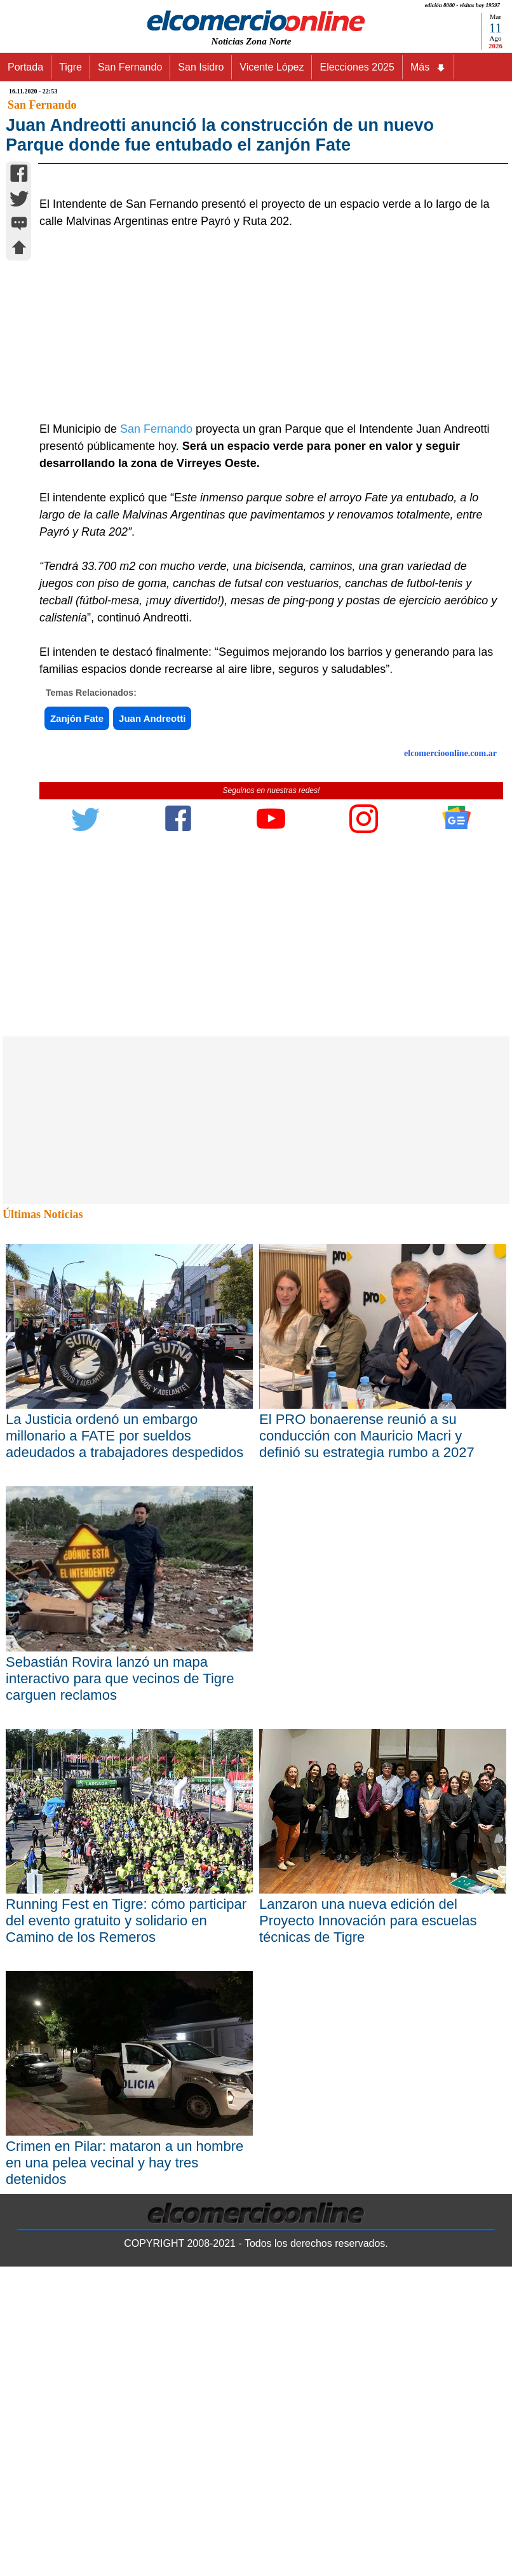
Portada (25, 67)
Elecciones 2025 (357, 67)
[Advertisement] (264, 635)
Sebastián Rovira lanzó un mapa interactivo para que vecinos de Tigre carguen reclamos (120, 1987)
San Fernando (130, 67)
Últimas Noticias (43, 1523)
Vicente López (271, 67)
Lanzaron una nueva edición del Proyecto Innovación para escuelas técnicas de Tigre (367, 2230)
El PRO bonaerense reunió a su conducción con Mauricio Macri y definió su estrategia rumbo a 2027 (367, 1745)
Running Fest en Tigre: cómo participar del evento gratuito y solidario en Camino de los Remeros (126, 2230)
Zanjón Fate (77, 1027)
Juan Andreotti (152, 1027)
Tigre (70, 67)
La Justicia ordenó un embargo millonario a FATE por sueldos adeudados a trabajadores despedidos (124, 1745)
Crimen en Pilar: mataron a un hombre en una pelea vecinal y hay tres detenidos (124, 2472)
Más (428, 67)
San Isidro (201, 67)
